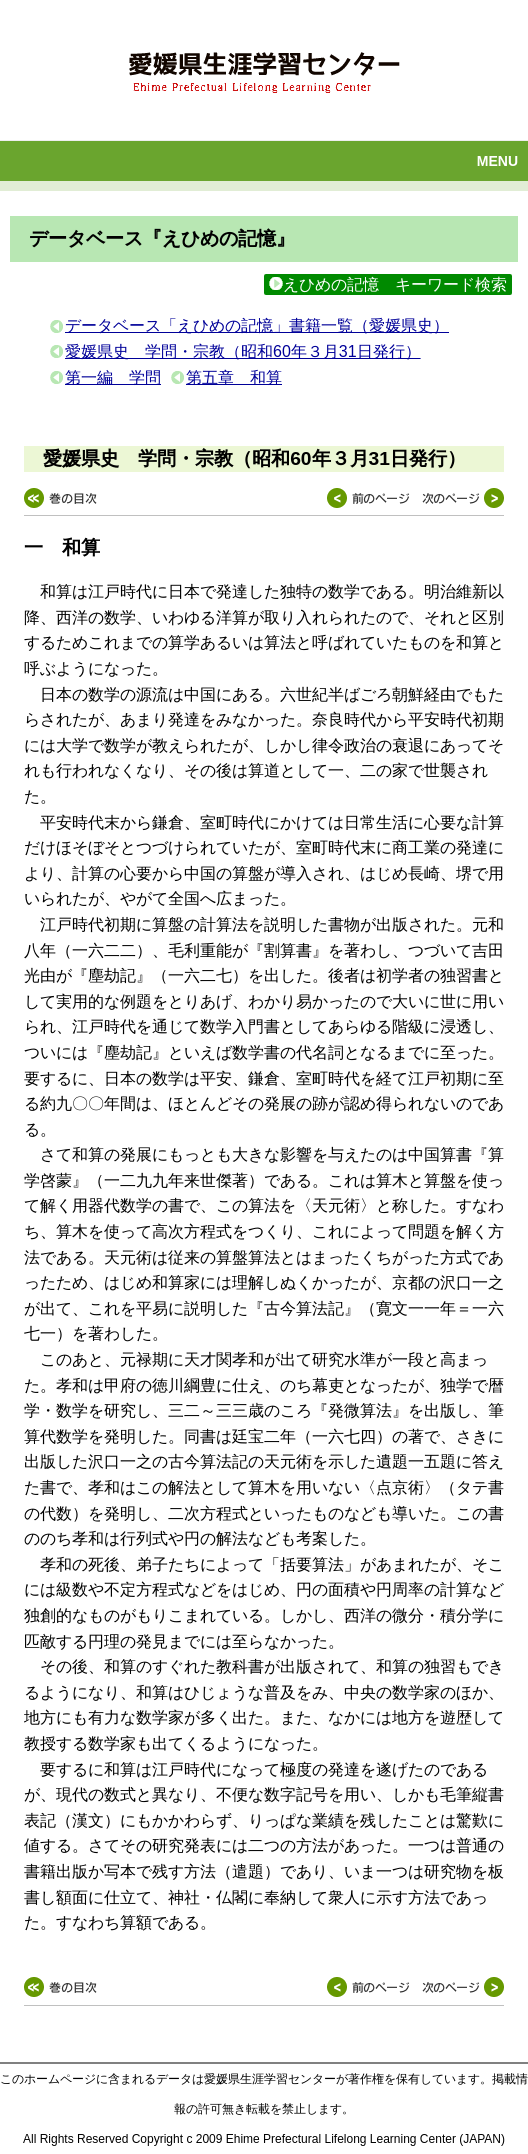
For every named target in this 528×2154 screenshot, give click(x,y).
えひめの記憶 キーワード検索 (388, 284)
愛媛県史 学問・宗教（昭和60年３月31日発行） (243, 351)
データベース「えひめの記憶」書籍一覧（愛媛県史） (257, 325)
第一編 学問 (113, 377)
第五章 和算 (234, 377)
